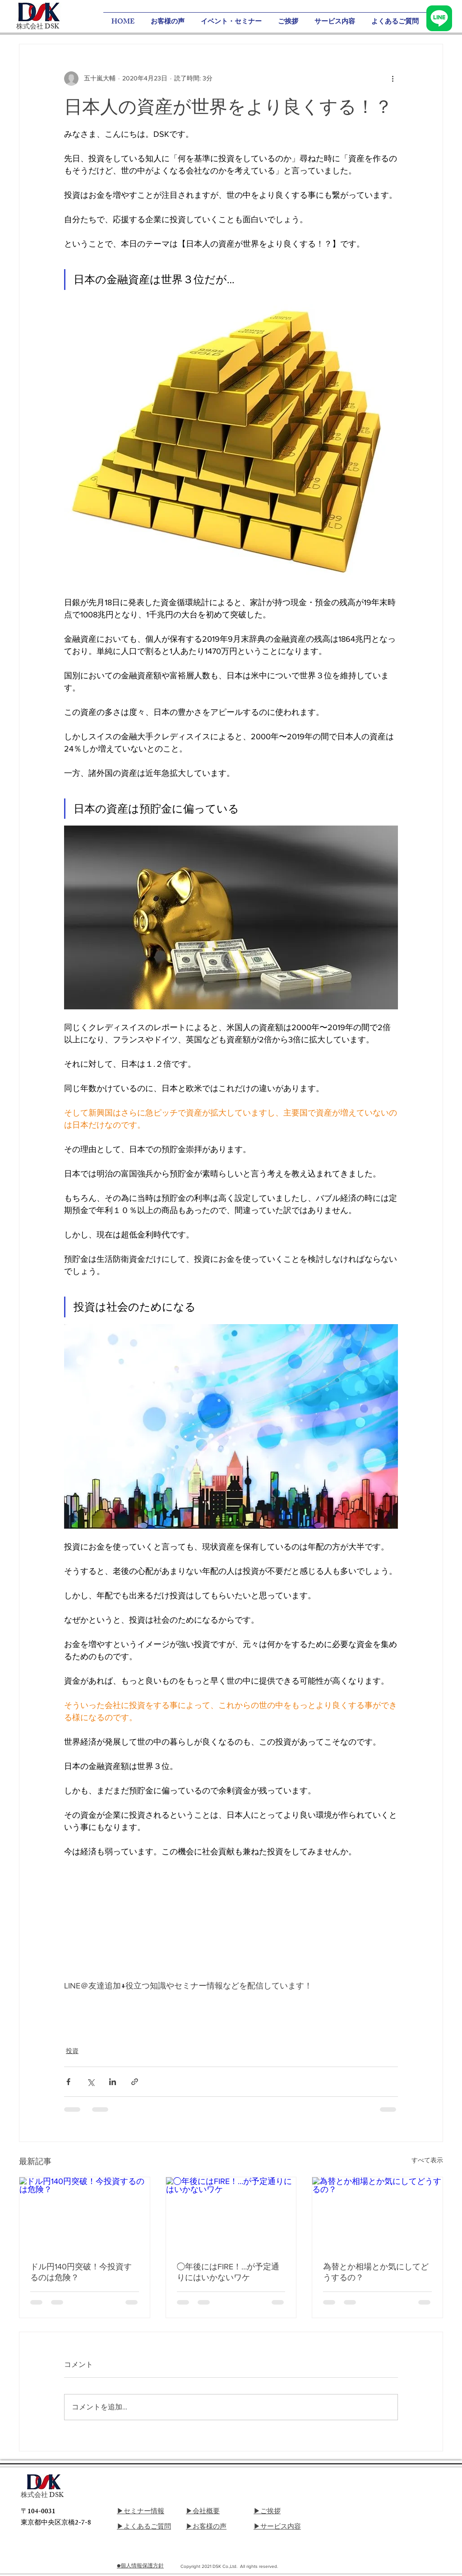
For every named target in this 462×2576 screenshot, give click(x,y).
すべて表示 (427, 2160)
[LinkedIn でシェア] (112, 2081)
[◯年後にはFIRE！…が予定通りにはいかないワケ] (231, 2213)
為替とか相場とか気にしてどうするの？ (376, 2272)
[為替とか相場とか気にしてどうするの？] (377, 2213)
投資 (72, 2050)
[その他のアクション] (392, 78)
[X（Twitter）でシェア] (90, 2081)
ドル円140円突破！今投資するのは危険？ (81, 2272)
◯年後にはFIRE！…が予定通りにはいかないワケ (228, 2272)
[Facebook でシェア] (68, 2081)
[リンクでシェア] (134, 2081)
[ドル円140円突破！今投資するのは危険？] (84, 2213)
